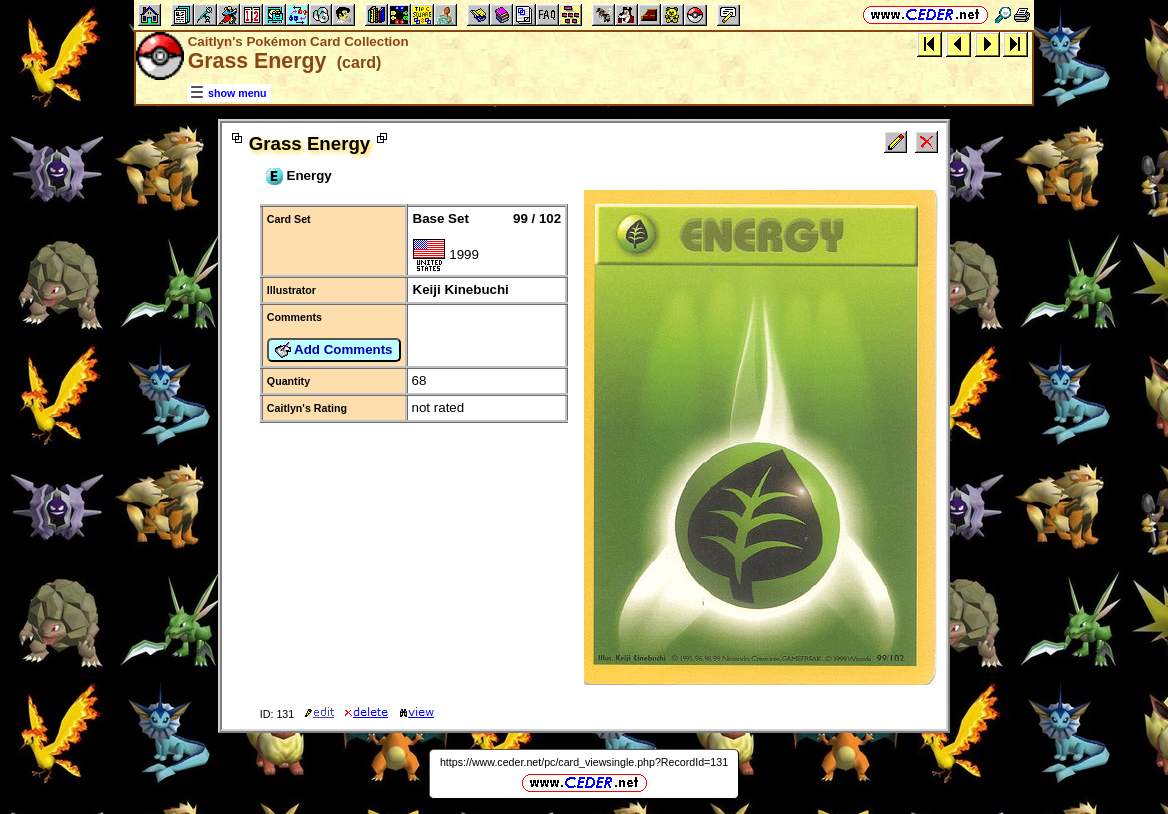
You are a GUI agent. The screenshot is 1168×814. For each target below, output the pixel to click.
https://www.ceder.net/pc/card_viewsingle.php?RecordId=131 (584, 762)
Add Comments (334, 350)
